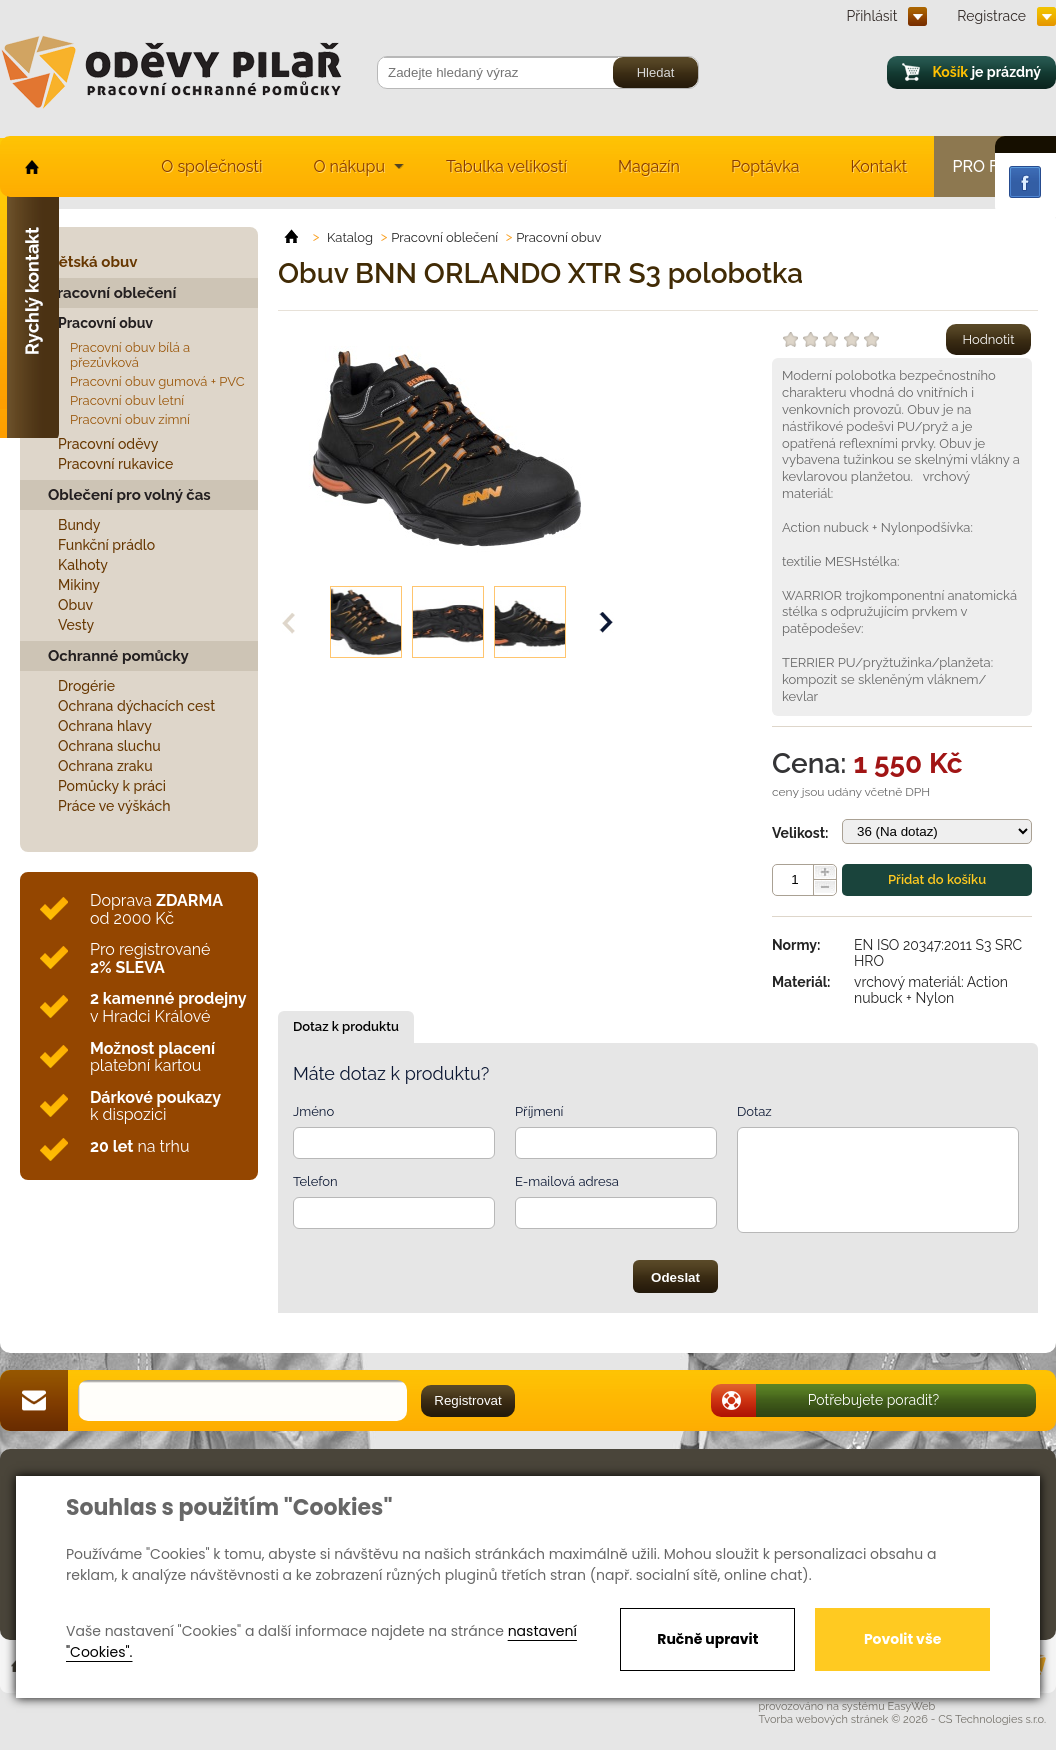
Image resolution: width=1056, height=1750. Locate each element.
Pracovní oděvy (108, 444)
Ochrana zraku (105, 766)
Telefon (315, 1181)
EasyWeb (912, 1706)
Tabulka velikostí (506, 166)
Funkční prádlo (106, 545)
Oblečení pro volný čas (129, 495)
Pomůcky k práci (112, 786)
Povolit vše (902, 1639)
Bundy (79, 525)
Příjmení (539, 1111)
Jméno (313, 1111)
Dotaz (754, 1111)
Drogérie (86, 686)
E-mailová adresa (567, 1181)
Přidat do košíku (937, 879)
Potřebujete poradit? (874, 1400)
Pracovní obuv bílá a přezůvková (130, 355)
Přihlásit (872, 16)
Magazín (649, 166)
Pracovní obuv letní (127, 400)
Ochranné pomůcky (118, 656)
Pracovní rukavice (115, 464)
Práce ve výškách (114, 806)
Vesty (76, 625)
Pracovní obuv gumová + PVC (157, 381)
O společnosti (211, 166)
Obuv (75, 605)
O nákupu (349, 166)
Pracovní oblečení (112, 293)
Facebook (1025, 182)
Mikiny (79, 585)
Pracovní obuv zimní (130, 419)
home (30, 166)
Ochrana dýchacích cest (136, 706)
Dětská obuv (92, 262)
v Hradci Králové (168, 1007)
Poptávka (765, 166)
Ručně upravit (707, 1639)
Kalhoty (83, 565)
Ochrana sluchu (109, 746)
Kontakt (879, 166)
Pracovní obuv (105, 323)
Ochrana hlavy (105, 726)
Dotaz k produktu (346, 1026)
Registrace (991, 16)
